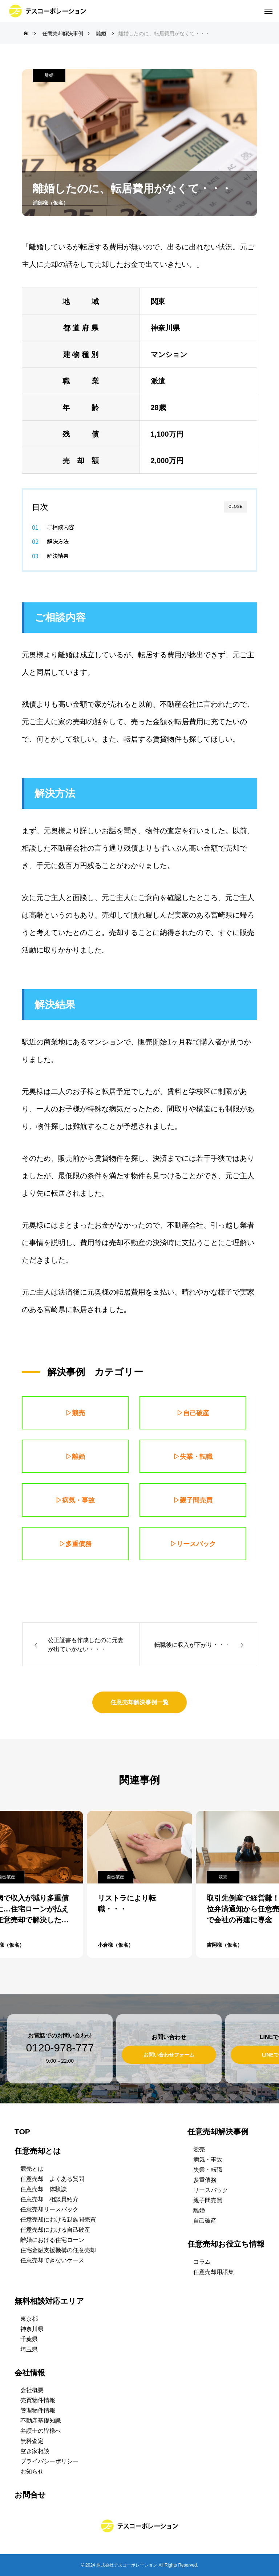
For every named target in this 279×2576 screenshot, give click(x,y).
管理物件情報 (37, 2410)
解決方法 (58, 541)
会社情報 (30, 2372)
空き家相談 (34, 2451)
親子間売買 (207, 2200)
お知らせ (32, 2471)
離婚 (49, 75)
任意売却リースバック (49, 2209)
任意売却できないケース (52, 2260)
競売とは (32, 2169)
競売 (223, 1876)
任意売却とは (38, 2151)
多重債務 (205, 2180)
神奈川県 (32, 2329)
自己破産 (115, 1876)
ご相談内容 (60, 527)
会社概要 (32, 2390)
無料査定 (32, 2441)
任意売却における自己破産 (55, 2230)
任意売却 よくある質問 (52, 2179)
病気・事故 (207, 2159)
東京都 (29, 2319)
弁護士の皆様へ (40, 2431)
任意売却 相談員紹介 (49, 2199)
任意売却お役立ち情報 (225, 2244)
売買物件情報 (37, 2400)
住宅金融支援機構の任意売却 (58, 2250)
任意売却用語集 (213, 2272)
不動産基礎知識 (40, 2420)
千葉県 (29, 2339)
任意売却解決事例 (217, 2131)
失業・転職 (207, 2170)
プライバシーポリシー (49, 2461)
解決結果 (58, 555)
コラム (202, 2262)
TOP (22, 2131)
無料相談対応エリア (49, 2301)
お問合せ (30, 2495)
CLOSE (236, 507)
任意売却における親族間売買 (58, 2219)
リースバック (210, 2190)
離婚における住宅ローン (52, 2240)
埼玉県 (29, 2349)
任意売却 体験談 (43, 2189)
